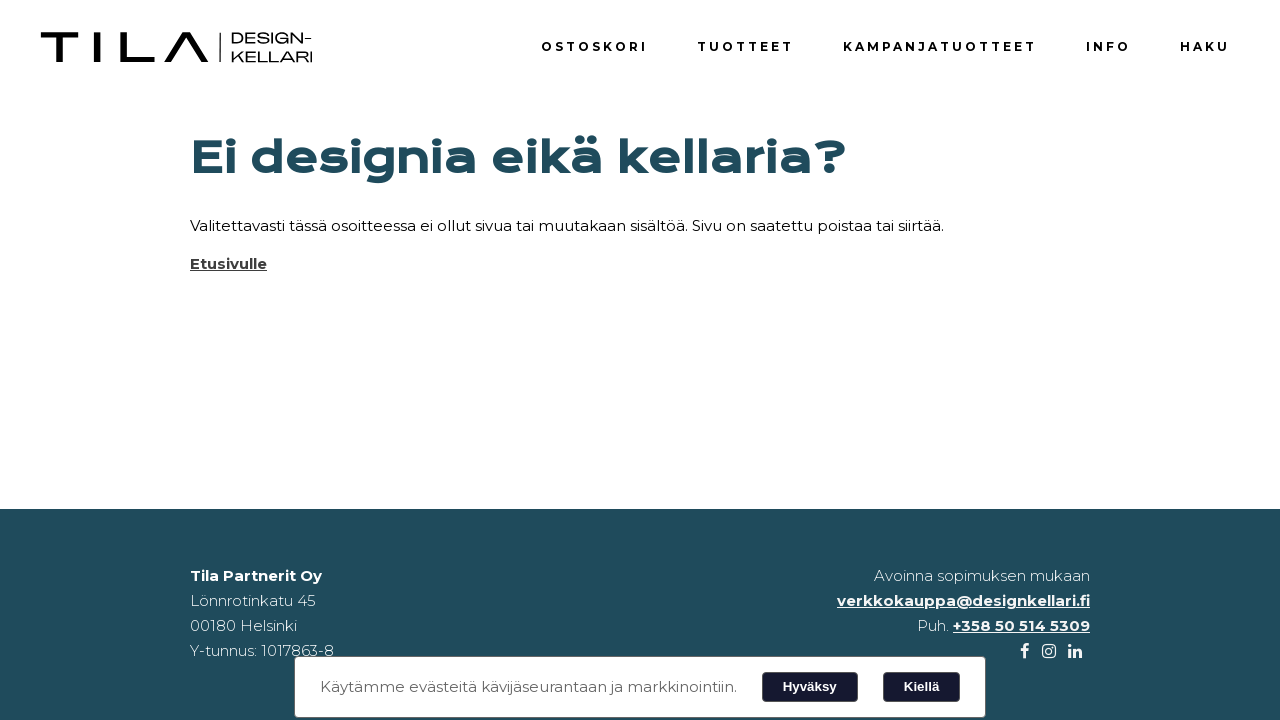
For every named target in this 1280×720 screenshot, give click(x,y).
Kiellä (922, 686)
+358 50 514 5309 (1021, 625)
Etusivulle (228, 263)
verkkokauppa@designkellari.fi (963, 600)
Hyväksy (810, 686)
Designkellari (179, 48)
